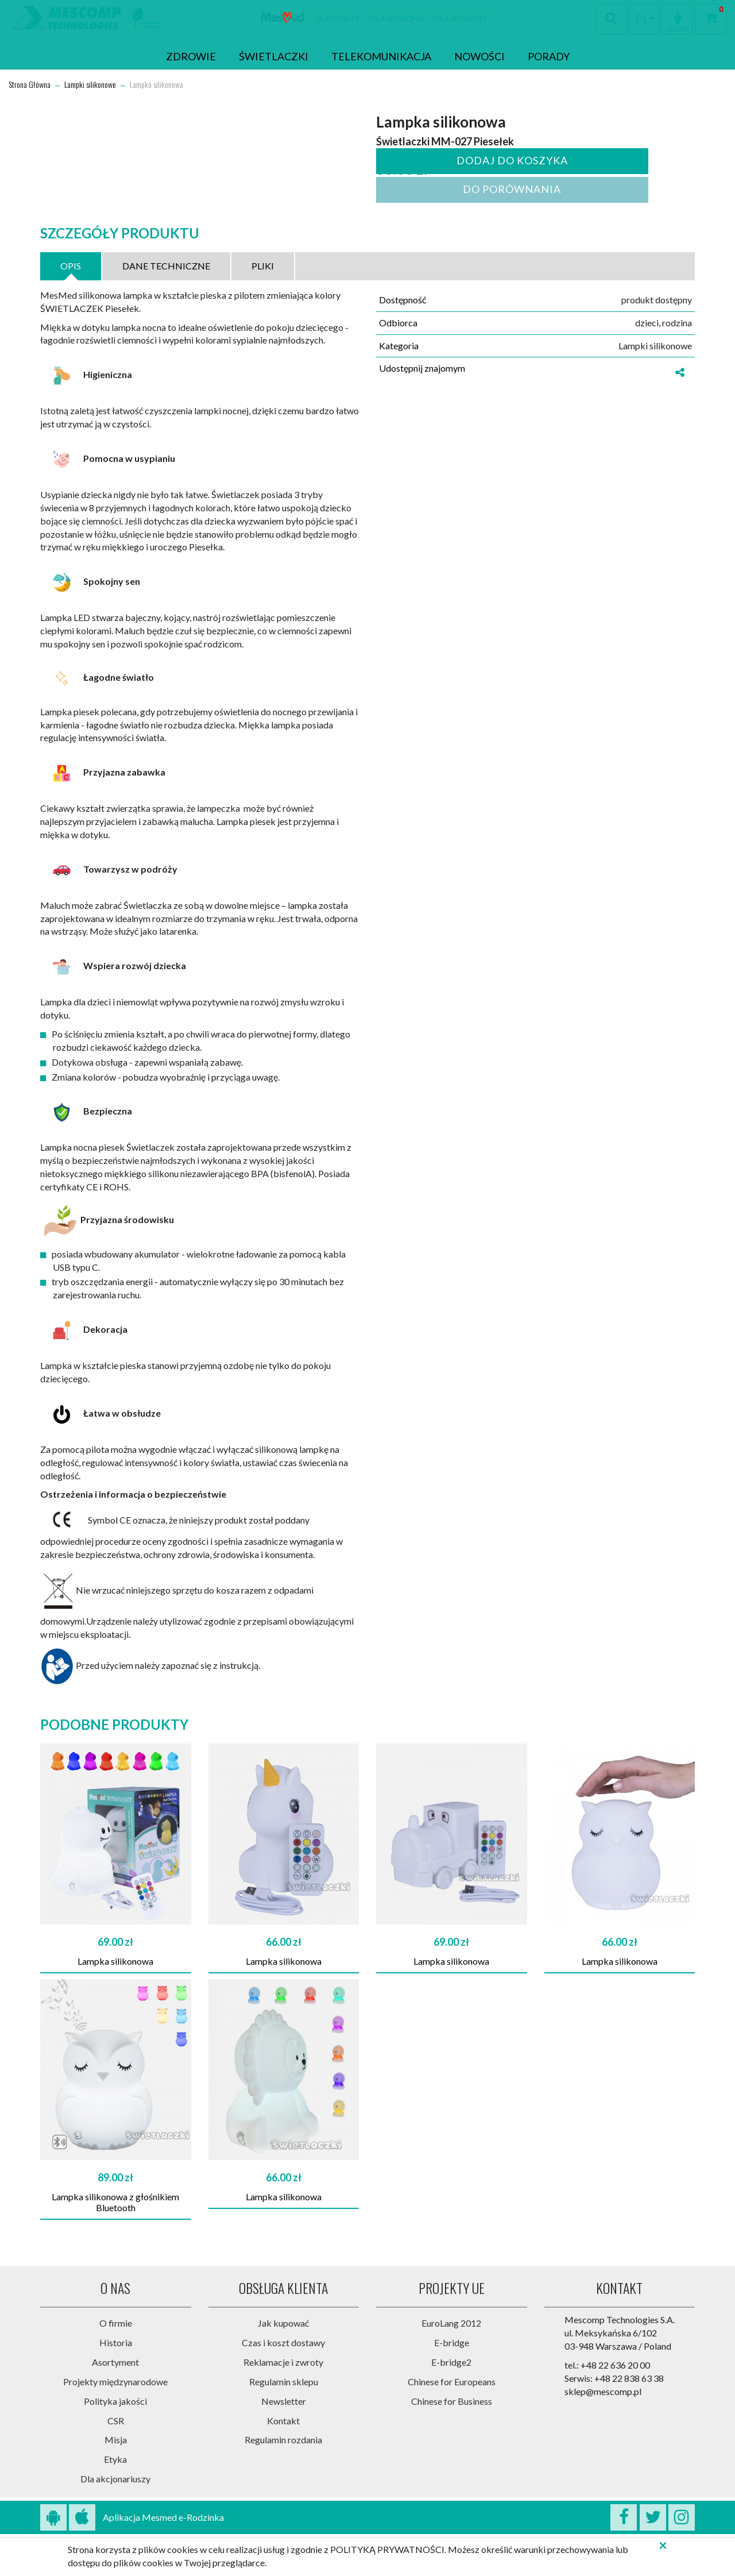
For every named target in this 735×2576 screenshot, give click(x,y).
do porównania (510, 189)
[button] (678, 18)
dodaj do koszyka (510, 159)
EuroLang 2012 (451, 2322)
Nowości (479, 56)
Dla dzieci (337, 18)
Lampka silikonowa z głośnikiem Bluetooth (115, 2202)
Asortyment (115, 2362)
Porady (549, 56)
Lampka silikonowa (115, 1961)
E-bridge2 (451, 2362)
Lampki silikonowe (90, 85)
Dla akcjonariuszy (115, 2478)
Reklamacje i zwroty (283, 2362)
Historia (115, 2342)
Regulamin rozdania (283, 2439)
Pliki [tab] (263, 265)
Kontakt (283, 2420)
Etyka (115, 2459)
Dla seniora (396, 18)
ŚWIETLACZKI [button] (273, 56)
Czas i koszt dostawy (283, 2342)
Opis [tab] (70, 265)
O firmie (115, 2322)
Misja (116, 2439)
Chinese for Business (451, 2401)
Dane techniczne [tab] (166, 265)
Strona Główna (30, 85)
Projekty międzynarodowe (115, 2381)
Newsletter (283, 2401)
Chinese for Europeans (452, 2381)
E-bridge (451, 2342)
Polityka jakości (115, 2401)
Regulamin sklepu (283, 2381)
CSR (115, 2420)
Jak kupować (283, 2322)
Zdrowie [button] (191, 56)
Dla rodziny (460, 18)
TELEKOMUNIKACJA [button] (381, 56)
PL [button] (644, 18)
